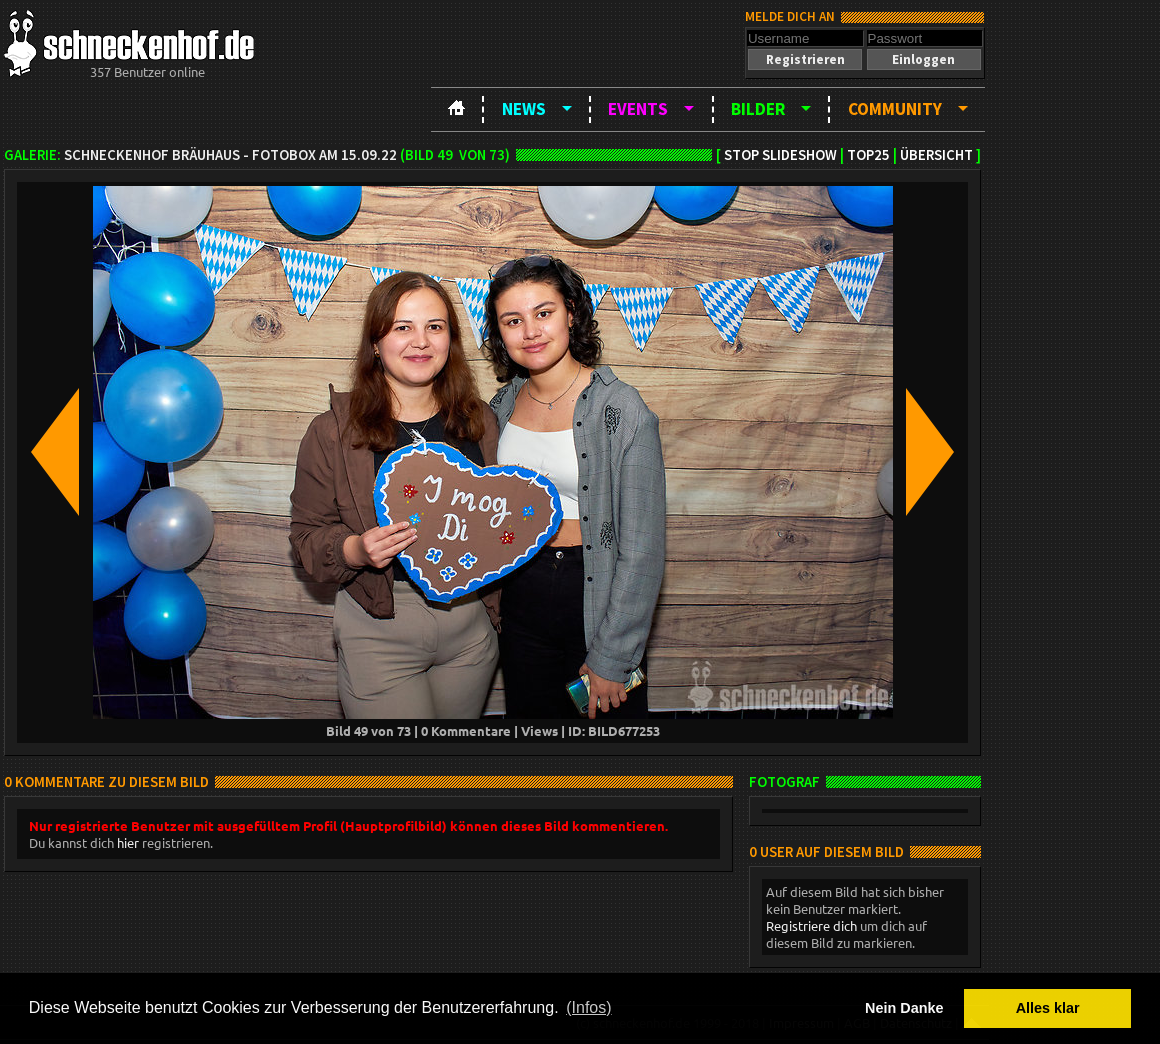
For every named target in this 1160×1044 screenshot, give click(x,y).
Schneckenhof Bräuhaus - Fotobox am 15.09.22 (230, 155)
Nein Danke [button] (904, 1008)
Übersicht (936, 155)
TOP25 (868, 155)
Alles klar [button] (1048, 1008)
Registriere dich (811, 925)
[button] (805, 59)
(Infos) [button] (588, 1007)
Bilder (758, 109)
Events (638, 109)
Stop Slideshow (780, 155)
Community (895, 109)
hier (128, 842)
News (524, 109)
